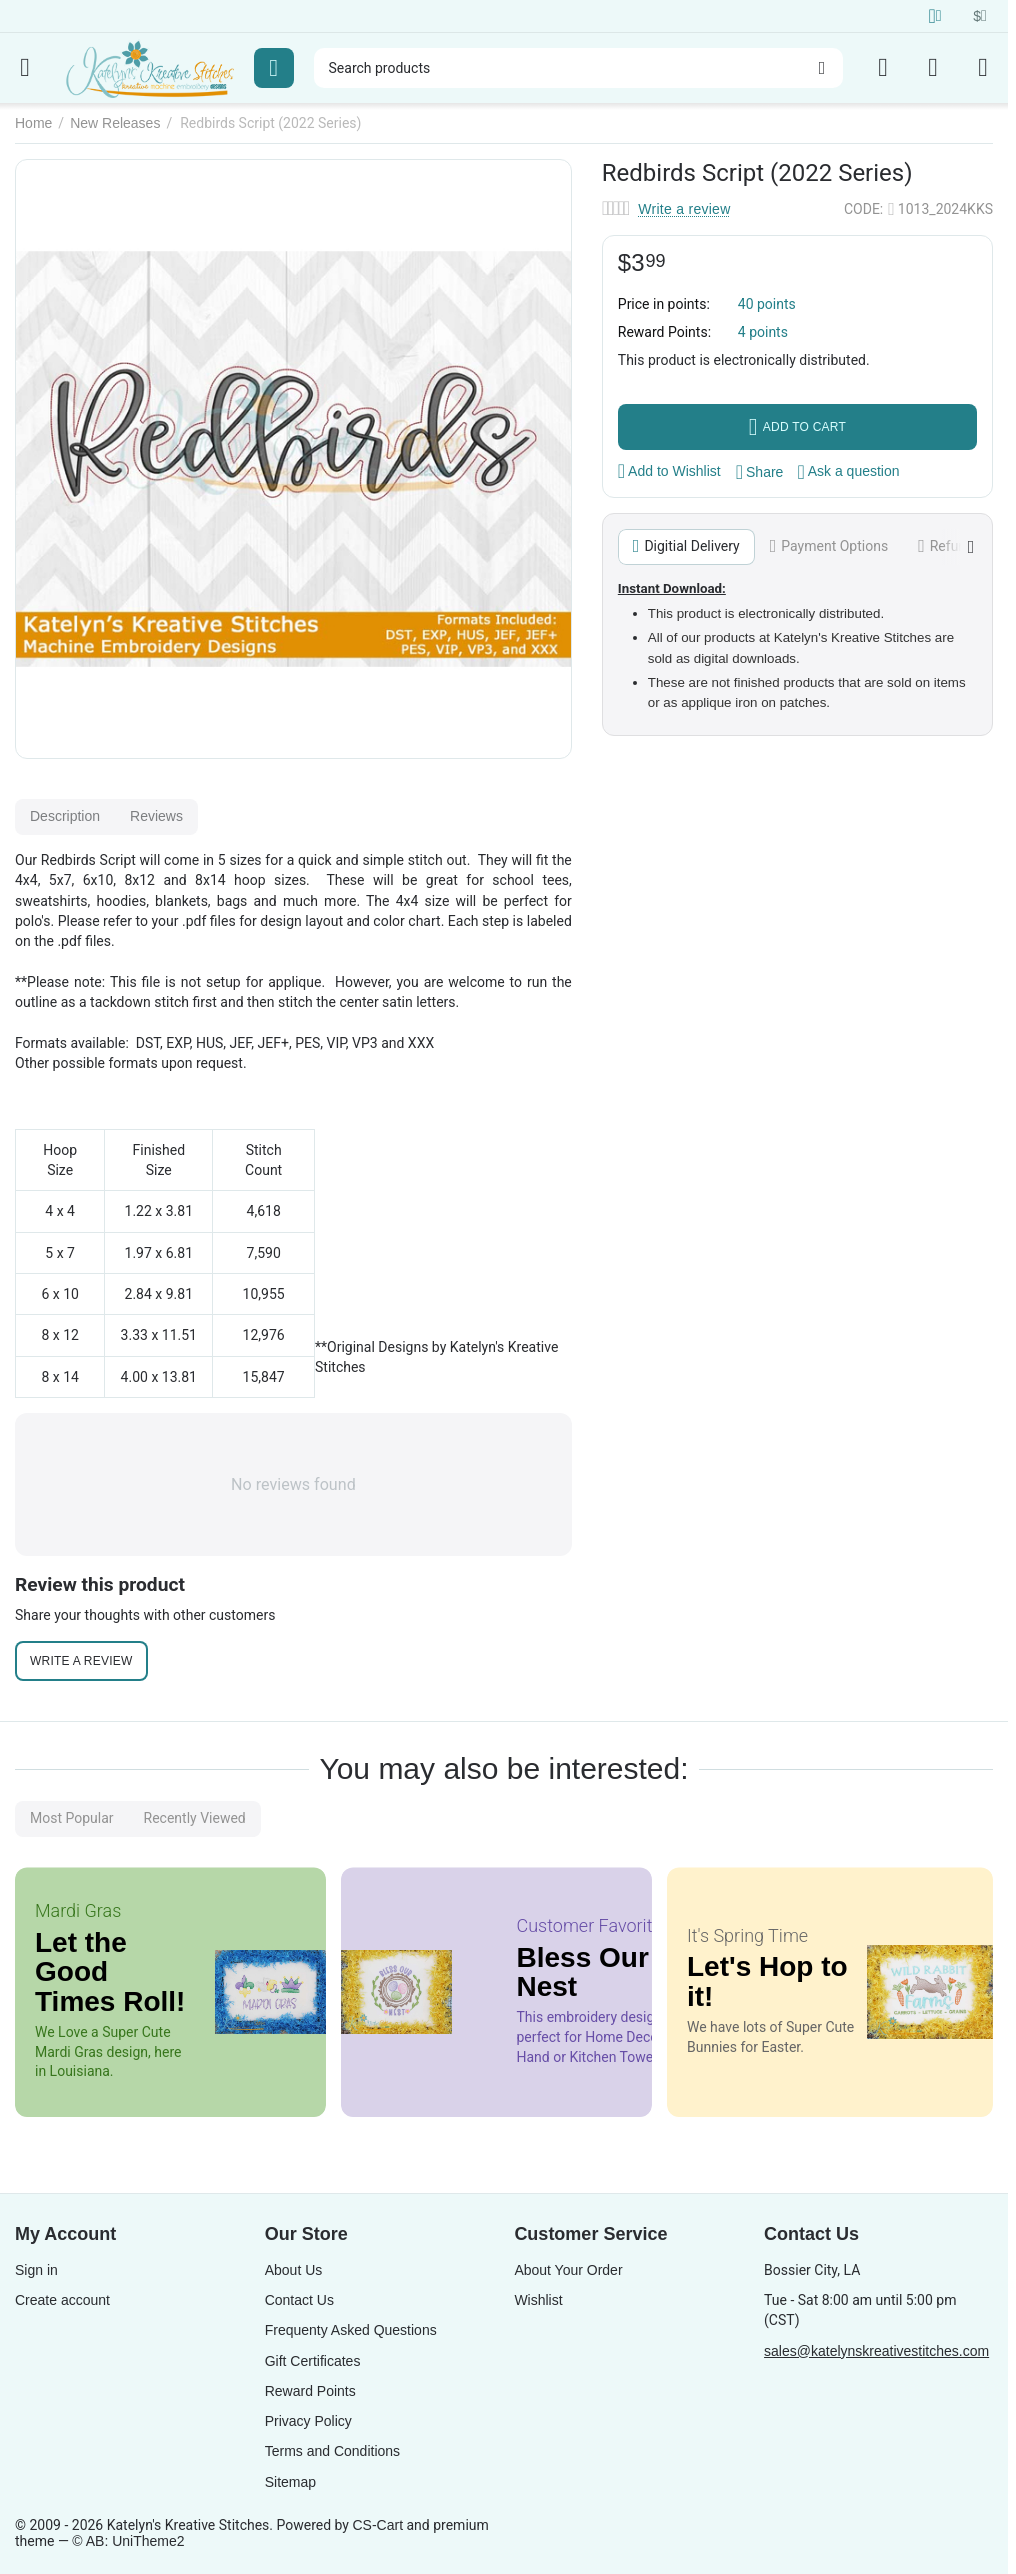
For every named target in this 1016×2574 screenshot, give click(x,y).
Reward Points (310, 2391)
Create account (62, 2300)
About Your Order (568, 2270)
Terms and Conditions (332, 2451)
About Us (294, 2270)
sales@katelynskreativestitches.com (876, 2351)
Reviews (156, 816)
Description (65, 816)
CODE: (863, 209)
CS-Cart (377, 2525)
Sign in (36, 2270)
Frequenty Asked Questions (351, 2330)
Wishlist (538, 2300)
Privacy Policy (308, 2421)
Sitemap (290, 2482)
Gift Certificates (313, 2361)
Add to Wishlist (669, 471)
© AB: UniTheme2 (128, 2541)
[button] (760, 472)
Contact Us (299, 2300)
